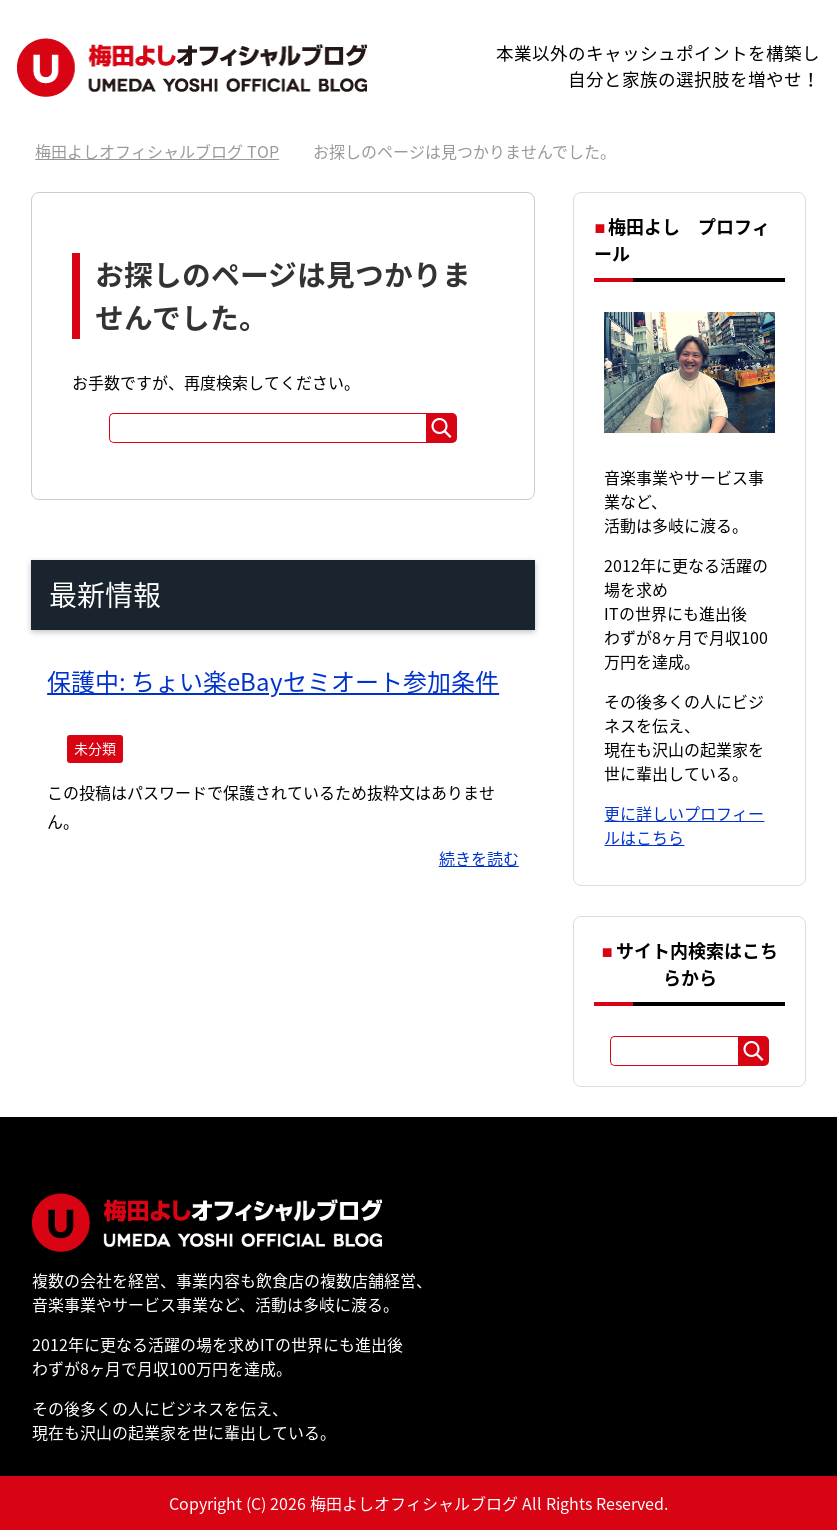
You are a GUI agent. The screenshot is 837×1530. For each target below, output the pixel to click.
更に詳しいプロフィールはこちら (684, 825)
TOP (157, 151)
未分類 (95, 748)
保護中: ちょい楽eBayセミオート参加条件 (273, 681)
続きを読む (479, 858)
